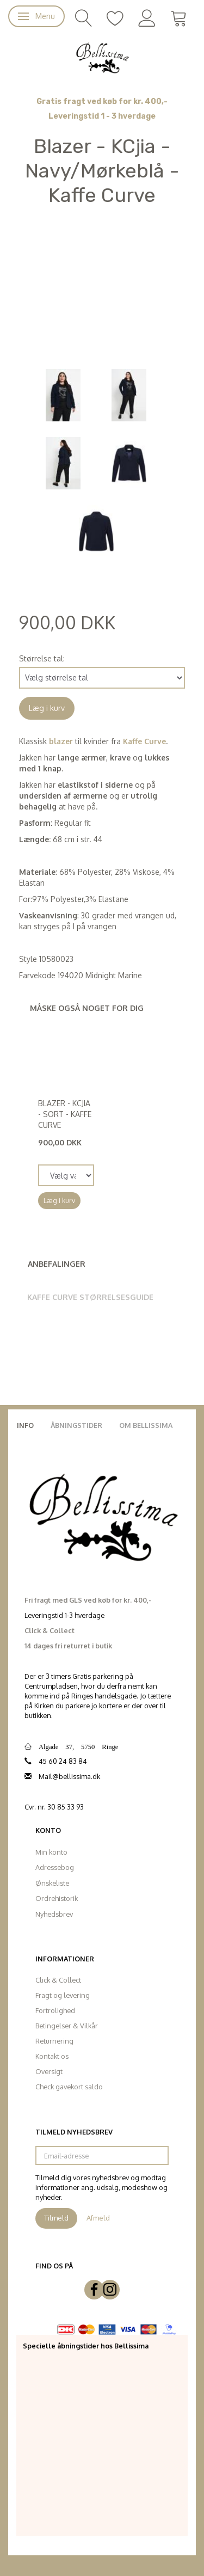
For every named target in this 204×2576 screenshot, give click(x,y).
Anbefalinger (56, 1263)
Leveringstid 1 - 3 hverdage (102, 116)
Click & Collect (58, 1980)
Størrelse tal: (42, 658)
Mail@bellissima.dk (69, 1776)
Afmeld (98, 2217)
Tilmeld (56, 2217)
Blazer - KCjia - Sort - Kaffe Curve (64, 1114)
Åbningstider (76, 1425)
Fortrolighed (55, 2010)
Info (25, 1425)
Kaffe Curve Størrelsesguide (90, 1297)
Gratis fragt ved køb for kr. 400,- (102, 101)
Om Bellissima (145, 1425)
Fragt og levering (62, 1995)
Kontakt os (52, 2056)
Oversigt (49, 2071)
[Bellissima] (102, 57)
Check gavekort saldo (69, 2086)
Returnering (54, 2041)
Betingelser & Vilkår (66, 2025)
